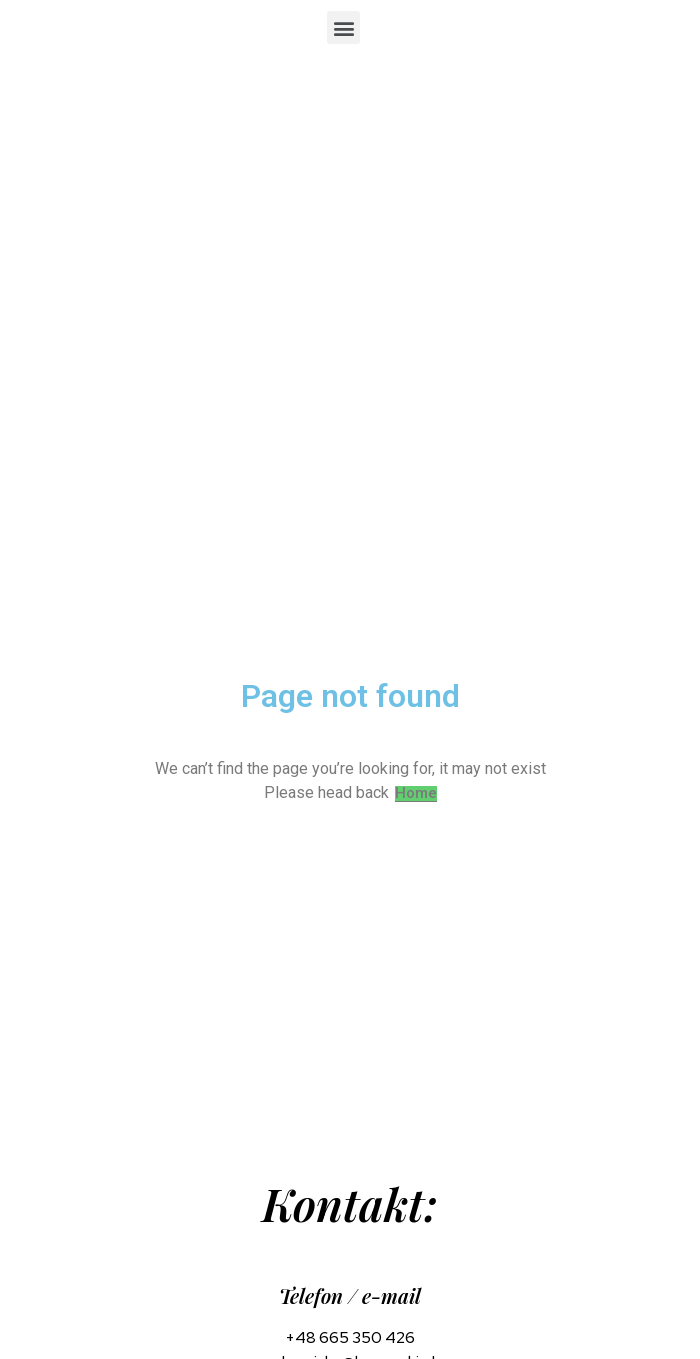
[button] (343, 27)
